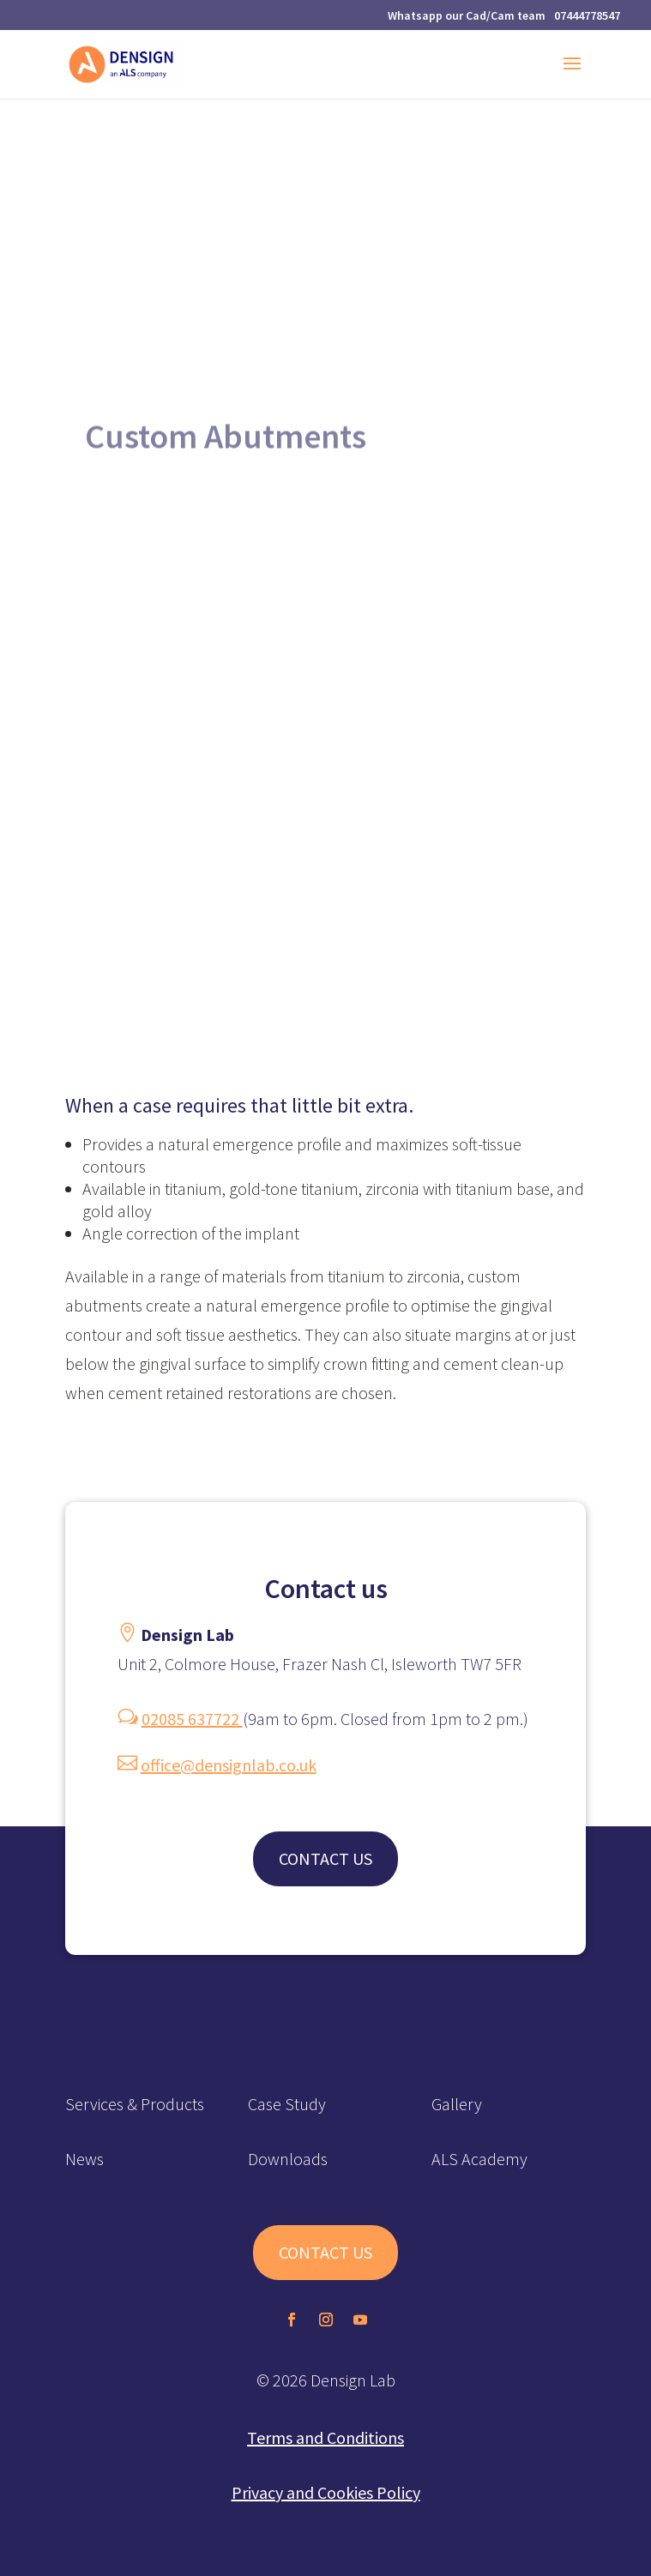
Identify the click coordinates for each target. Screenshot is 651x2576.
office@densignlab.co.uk (228, 1765)
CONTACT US (325, 1858)
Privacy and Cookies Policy (326, 2492)
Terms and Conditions (325, 2437)
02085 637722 (192, 1718)
